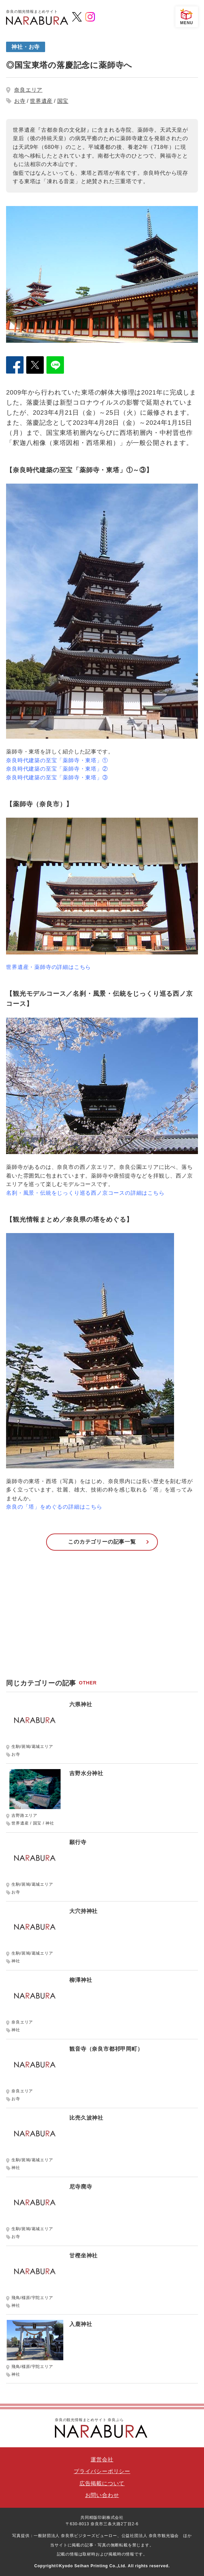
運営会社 (102, 2459)
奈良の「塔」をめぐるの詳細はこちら (54, 1507)
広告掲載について (102, 2483)
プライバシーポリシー (102, 2471)
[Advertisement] (102, 1618)
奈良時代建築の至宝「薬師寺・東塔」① (57, 760)
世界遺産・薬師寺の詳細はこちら (48, 967)
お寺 (20, 101)
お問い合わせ (102, 2495)
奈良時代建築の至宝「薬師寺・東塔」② (57, 769)
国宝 (63, 101)
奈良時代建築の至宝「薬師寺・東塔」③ (57, 777)
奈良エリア (28, 90)
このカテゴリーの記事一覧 (102, 1542)
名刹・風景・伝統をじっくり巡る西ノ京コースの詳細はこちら (85, 1193)
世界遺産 (41, 101)
